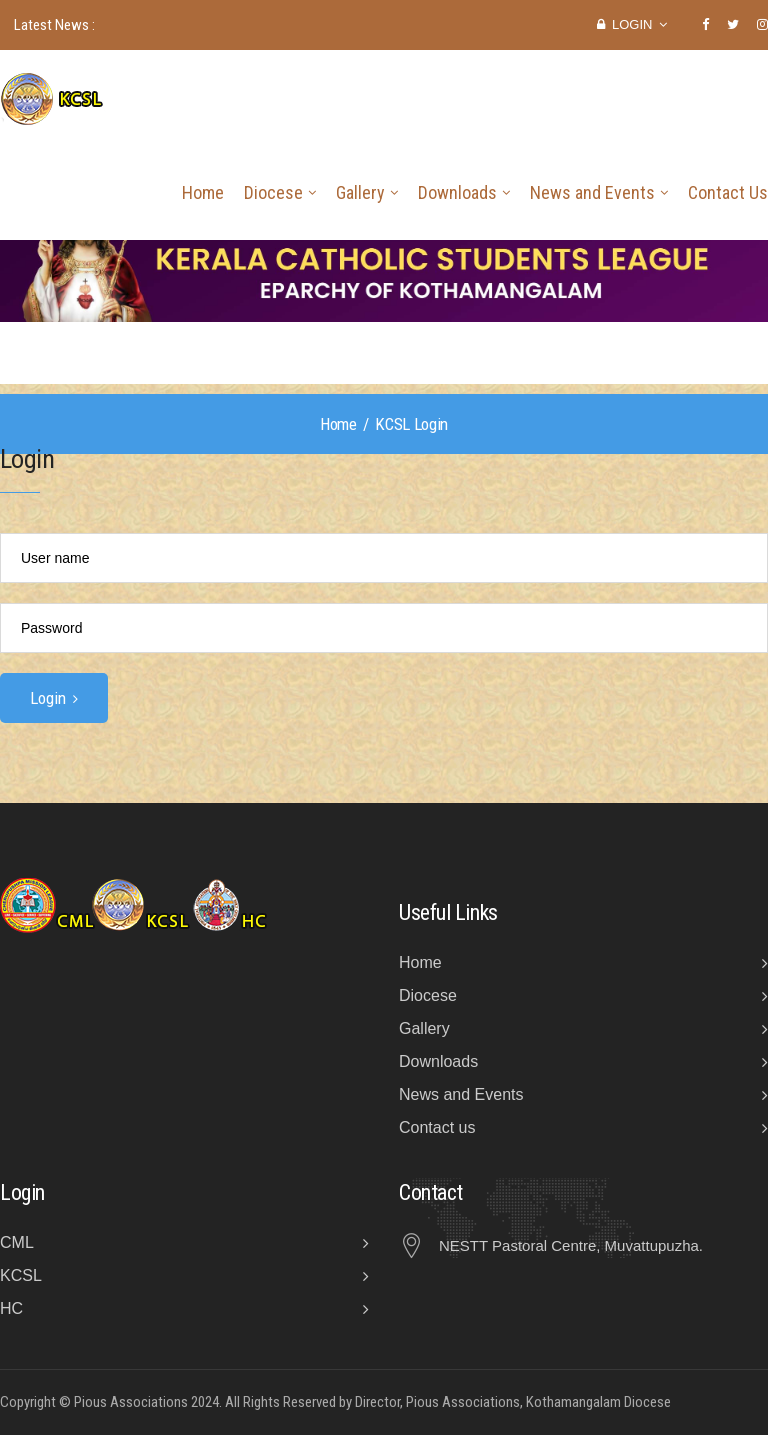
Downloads (457, 192)
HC (11, 1308)
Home (203, 192)
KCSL (21, 1275)
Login (632, 24)
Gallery (360, 192)
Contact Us (728, 192)
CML (17, 1242)
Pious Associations (131, 1402)
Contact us (437, 1127)
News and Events (592, 192)
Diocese (273, 192)
